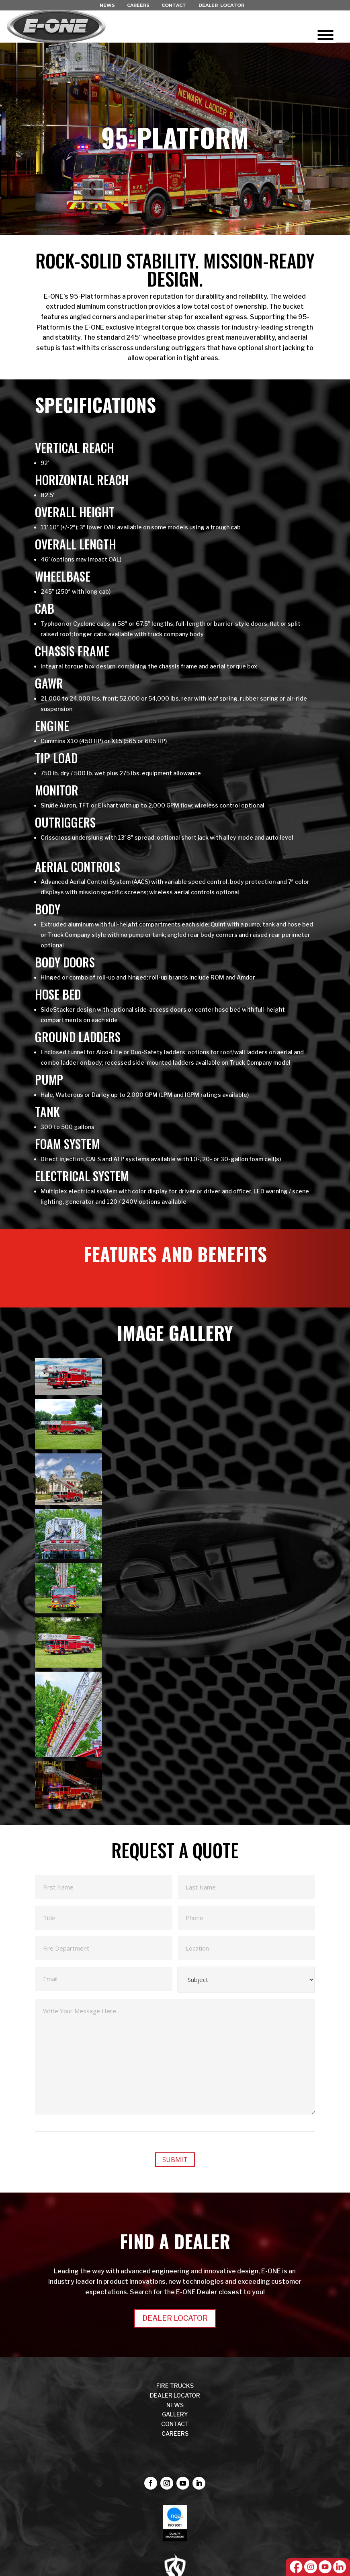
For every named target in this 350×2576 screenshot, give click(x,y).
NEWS (107, 5)
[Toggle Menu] (325, 35)
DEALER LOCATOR (221, 5)
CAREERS (138, 5)
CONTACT (174, 5)
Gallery (175, 2414)
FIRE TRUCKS (175, 2385)
